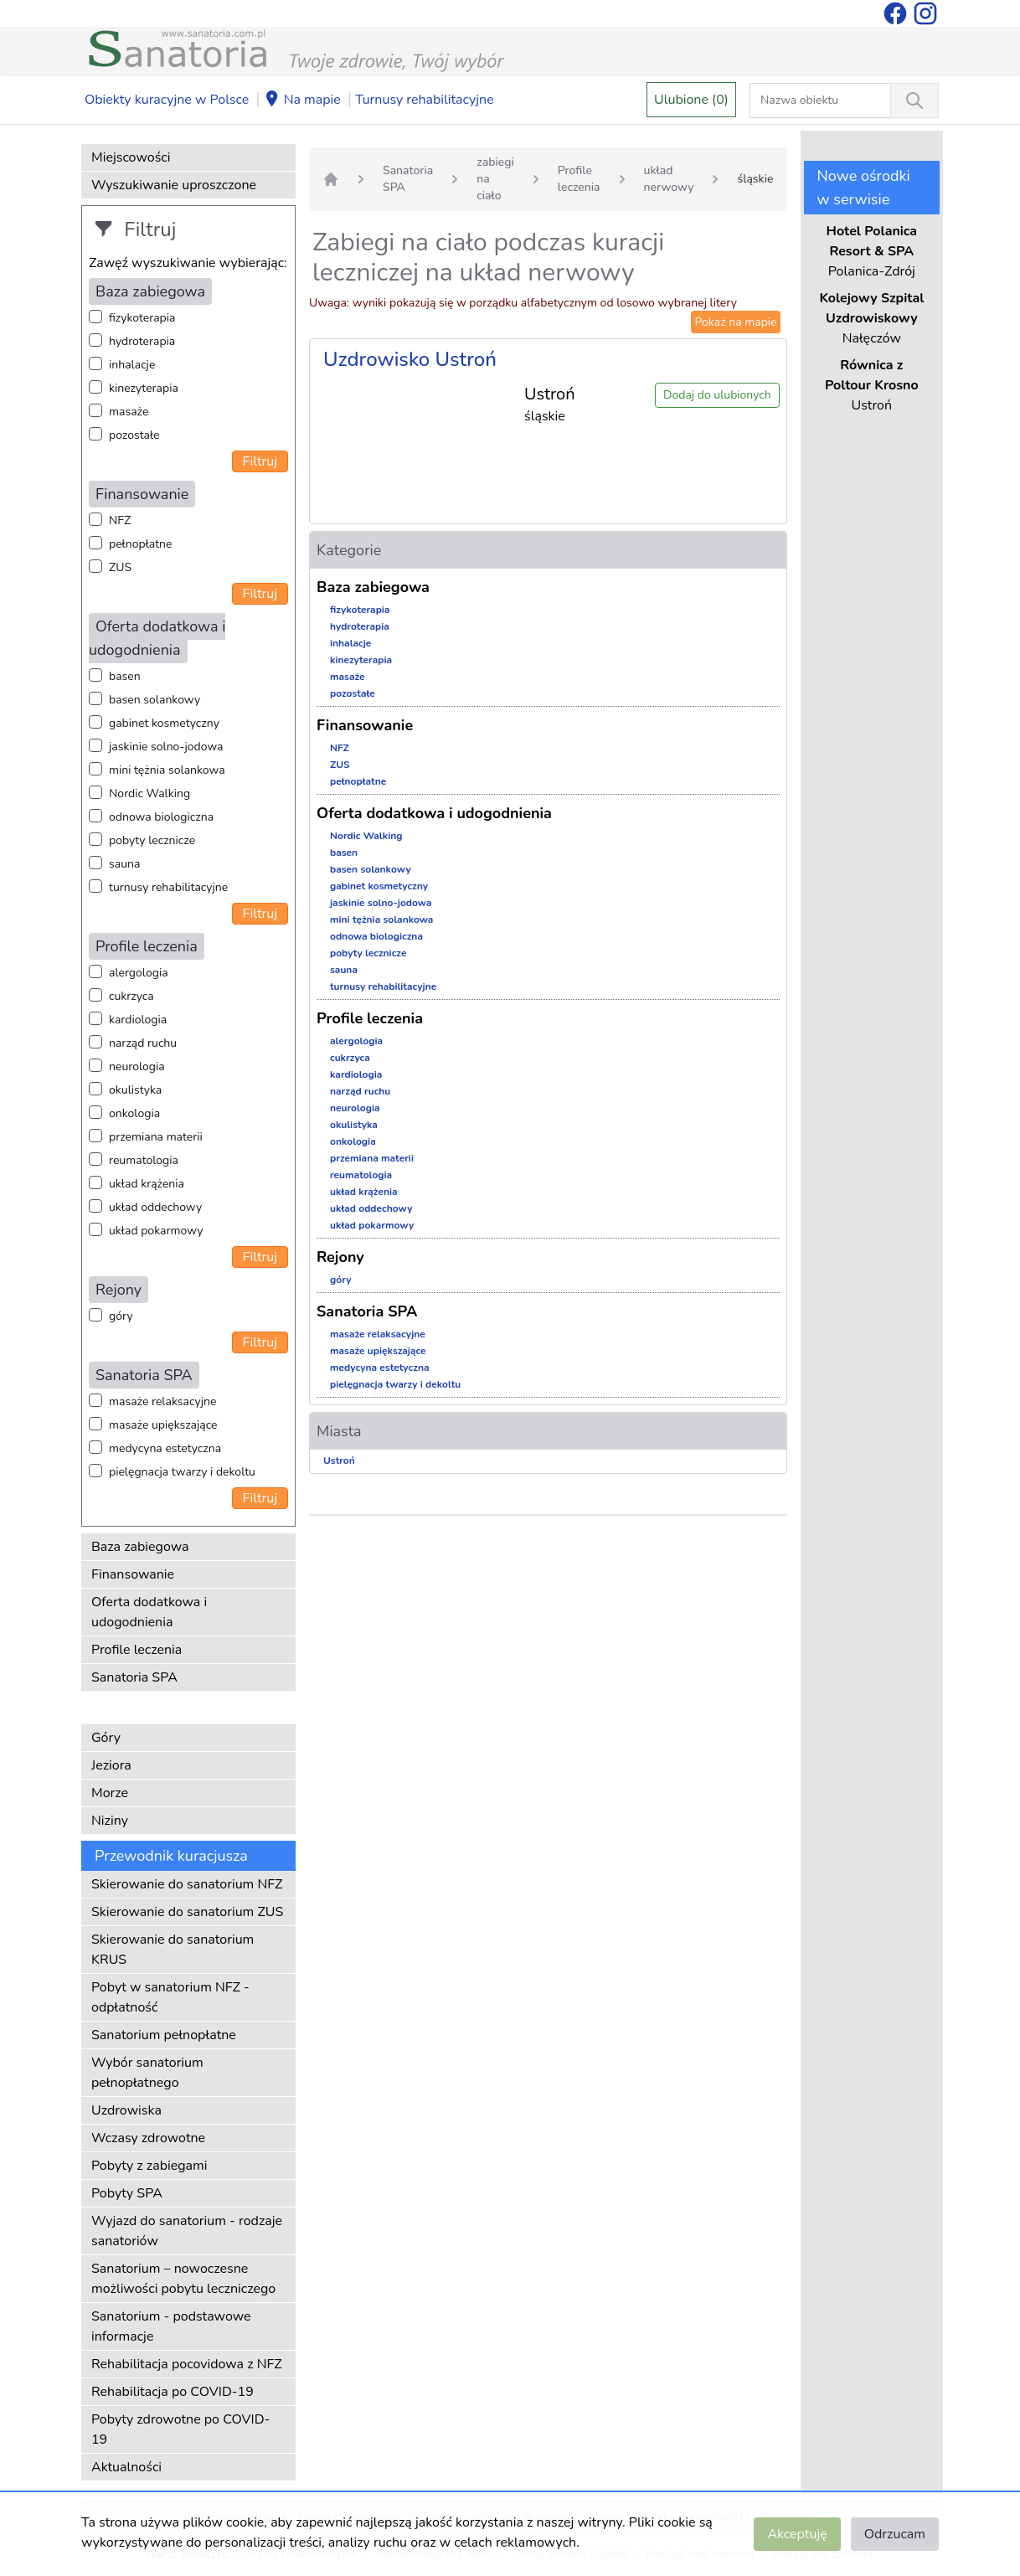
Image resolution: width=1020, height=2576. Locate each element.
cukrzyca (131, 996)
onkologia (134, 1113)
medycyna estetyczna (165, 1448)
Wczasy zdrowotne (148, 2138)
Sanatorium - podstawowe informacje (171, 2326)
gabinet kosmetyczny (164, 723)
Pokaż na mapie (735, 322)
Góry (106, 1737)
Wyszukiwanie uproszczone (173, 185)
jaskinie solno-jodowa (166, 747)
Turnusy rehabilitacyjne (424, 99)
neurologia (137, 1066)
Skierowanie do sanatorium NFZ (186, 1884)
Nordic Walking (149, 793)
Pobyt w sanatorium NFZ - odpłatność (170, 1997)
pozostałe (134, 435)
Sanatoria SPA (134, 1677)
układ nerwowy (669, 178)
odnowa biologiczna (161, 817)
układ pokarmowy (156, 1231)
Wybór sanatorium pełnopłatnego (147, 2072)
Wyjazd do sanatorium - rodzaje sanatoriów (186, 2231)
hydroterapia (142, 341)
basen (125, 676)
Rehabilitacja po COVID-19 (172, 2392)
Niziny (109, 1820)
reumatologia (143, 1160)
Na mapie (302, 100)
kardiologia (138, 1020)
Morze (109, 1793)
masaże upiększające (163, 1425)
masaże (128, 412)
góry (121, 1316)
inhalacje (132, 365)
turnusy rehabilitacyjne (168, 887)
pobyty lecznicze (152, 840)
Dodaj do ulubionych (717, 395)
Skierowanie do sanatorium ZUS (187, 1912)
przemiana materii (156, 1137)
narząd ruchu (143, 1043)
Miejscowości (130, 157)
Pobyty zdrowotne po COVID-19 (180, 2429)
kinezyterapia (143, 388)
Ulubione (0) (691, 99)
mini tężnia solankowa (167, 770)
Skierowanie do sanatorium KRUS (172, 1949)
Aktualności (126, 2467)
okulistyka (135, 1090)
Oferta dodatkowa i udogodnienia (149, 1612)
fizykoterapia (142, 318)
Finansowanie (132, 1574)
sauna (124, 864)
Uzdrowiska (126, 2110)
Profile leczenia (136, 1650)
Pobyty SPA (126, 2193)
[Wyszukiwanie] (914, 100)
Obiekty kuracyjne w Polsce (167, 99)
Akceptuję (797, 2534)
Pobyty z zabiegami (149, 2165)
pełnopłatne (141, 544)
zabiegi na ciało (495, 179)
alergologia (138, 973)
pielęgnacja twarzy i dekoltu (182, 1472)
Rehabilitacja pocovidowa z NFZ (186, 2364)
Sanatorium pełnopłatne (163, 2035)
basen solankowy (154, 700)
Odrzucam (894, 2534)
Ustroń (339, 1460)
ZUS (120, 567)
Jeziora (111, 1765)
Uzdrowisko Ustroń (410, 359)
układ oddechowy (155, 1207)
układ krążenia (146, 1184)
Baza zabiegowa (140, 1547)
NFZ (120, 520)
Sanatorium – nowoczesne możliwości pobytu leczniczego (183, 2278)
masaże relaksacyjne (162, 1401)
